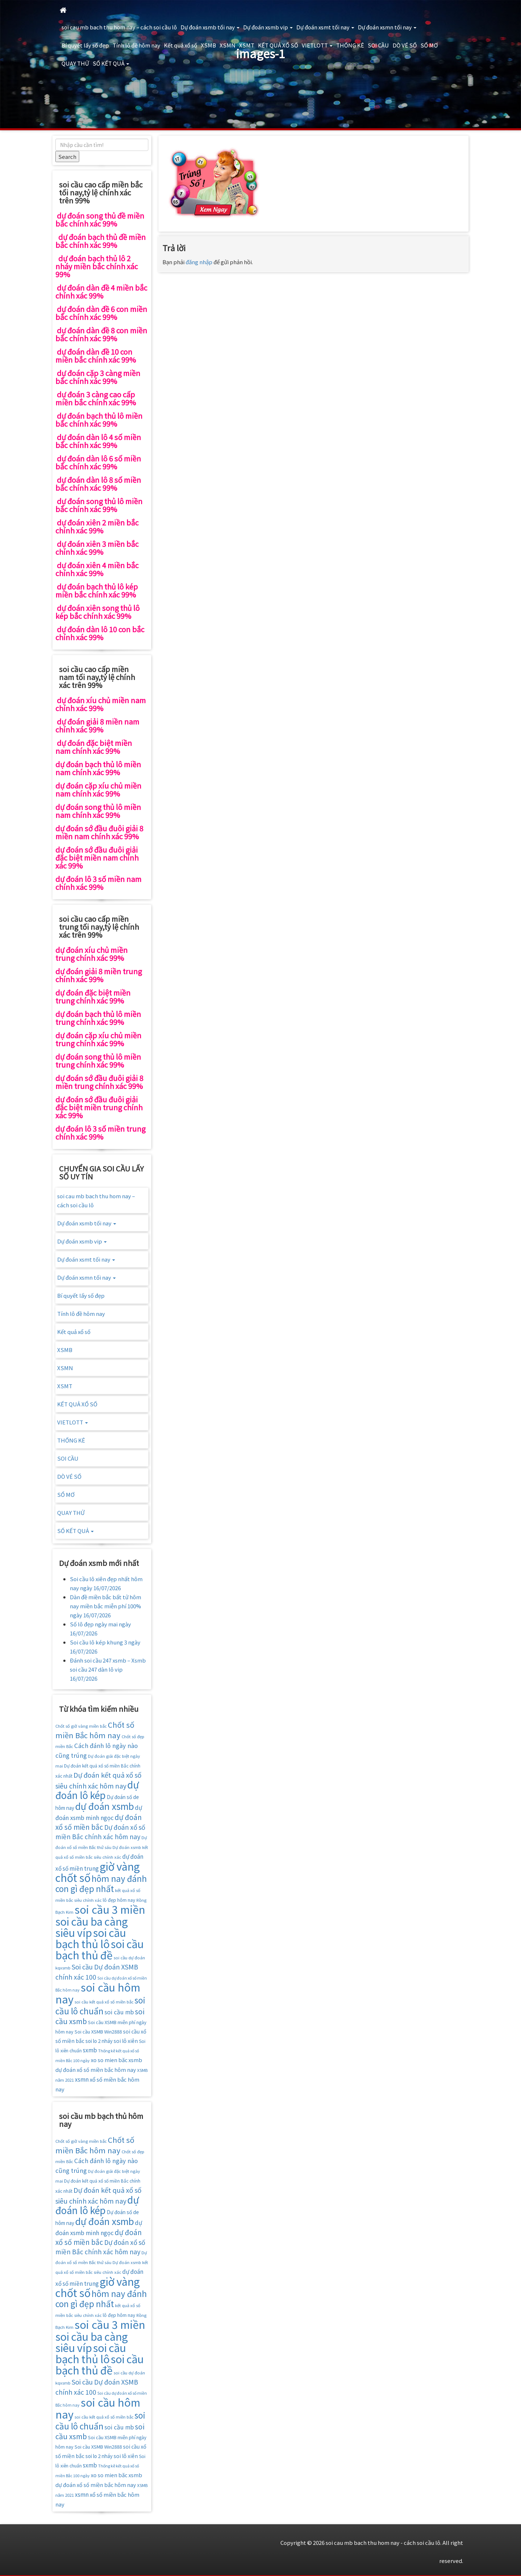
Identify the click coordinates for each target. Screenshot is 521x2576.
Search (67, 156)
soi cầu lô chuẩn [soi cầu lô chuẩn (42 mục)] (100, 2005)
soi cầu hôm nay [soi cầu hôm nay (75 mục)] (97, 1992)
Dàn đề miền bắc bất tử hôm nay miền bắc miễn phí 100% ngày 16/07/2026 (105, 1606)
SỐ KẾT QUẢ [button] (111, 63)
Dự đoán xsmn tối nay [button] (387, 27)
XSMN (228, 45)
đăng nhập (199, 262)
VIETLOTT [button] (317, 45)
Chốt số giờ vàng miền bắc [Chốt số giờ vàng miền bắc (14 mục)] (81, 1726)
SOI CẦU (378, 45)
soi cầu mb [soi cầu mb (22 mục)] (119, 2011)
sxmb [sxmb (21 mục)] (90, 2050)
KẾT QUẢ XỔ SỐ (278, 45)
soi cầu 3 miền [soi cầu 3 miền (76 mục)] (110, 1909)
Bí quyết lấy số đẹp (85, 45)
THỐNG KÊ (350, 45)
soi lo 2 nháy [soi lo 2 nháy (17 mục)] (99, 2040)
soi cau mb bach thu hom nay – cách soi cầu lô (119, 27)
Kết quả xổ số (180, 45)
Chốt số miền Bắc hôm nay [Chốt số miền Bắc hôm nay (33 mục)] (94, 1729)
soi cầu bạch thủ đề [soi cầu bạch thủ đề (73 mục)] (99, 1949)
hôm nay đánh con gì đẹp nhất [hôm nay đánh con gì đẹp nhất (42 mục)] (101, 1883)
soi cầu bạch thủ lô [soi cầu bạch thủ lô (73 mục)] (90, 1938)
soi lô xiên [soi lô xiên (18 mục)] (126, 2040)
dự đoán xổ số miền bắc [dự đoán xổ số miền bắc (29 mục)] (98, 1822)
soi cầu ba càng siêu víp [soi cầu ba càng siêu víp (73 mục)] (91, 1927)
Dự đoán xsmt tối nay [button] (325, 27)
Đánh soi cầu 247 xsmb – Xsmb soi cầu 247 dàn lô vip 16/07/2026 (108, 1669)
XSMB (208, 45)
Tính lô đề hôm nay (136, 45)
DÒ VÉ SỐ (405, 45)
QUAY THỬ (75, 63)
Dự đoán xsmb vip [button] (268, 27)
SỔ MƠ (429, 45)
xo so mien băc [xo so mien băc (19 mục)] (109, 2060)
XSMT (246, 45)
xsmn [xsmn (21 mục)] (82, 2079)
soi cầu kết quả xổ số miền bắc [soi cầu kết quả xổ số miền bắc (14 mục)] (104, 2002)
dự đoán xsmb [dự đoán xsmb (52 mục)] (104, 1805)
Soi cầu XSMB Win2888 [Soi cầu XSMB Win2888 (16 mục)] (98, 2031)
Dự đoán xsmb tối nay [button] (210, 27)
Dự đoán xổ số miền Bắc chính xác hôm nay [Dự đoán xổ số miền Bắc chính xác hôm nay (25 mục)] (100, 1832)
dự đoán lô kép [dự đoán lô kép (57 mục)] (97, 1790)
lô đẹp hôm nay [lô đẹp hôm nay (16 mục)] (119, 1899)
